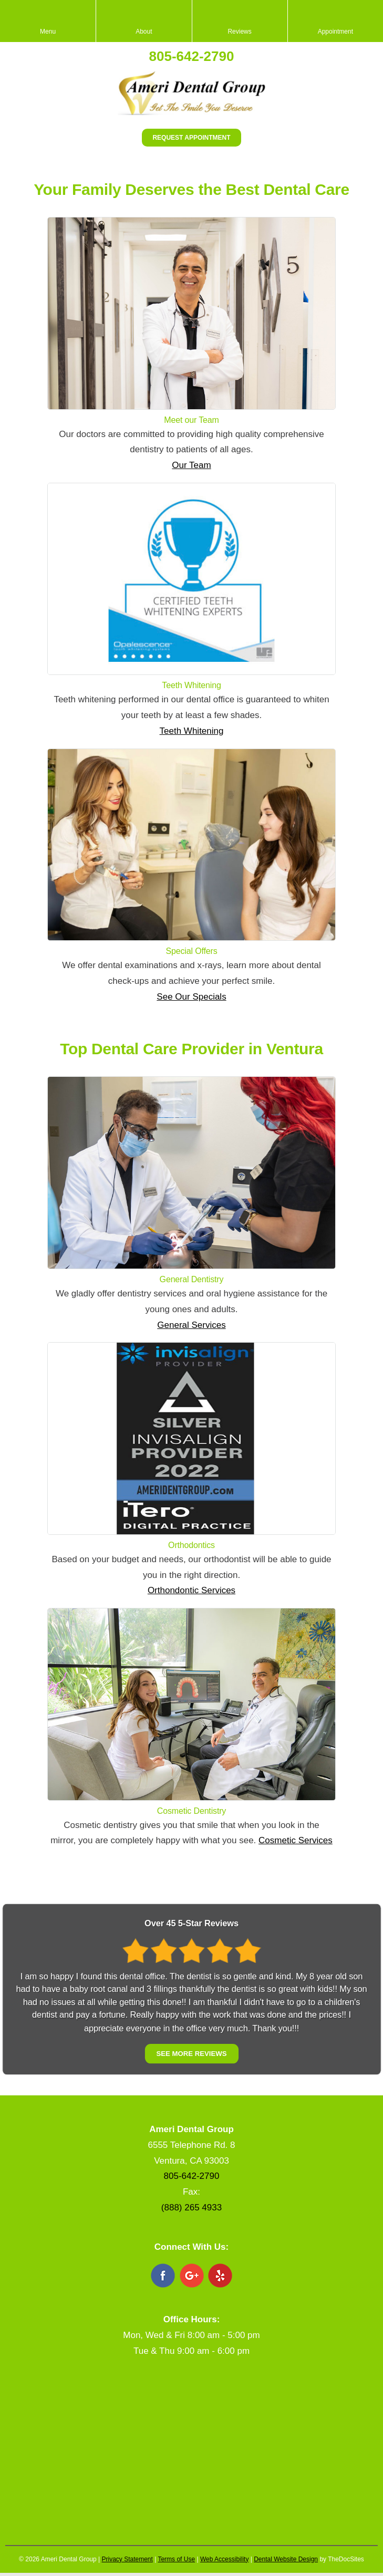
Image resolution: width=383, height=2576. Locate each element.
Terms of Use (176, 2559)
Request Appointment (191, 137)
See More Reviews (191, 2054)
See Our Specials (191, 997)
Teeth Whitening (192, 731)
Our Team (191, 465)
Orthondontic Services (191, 1590)
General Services (191, 1325)
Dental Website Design (286, 2559)
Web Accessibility (224, 2559)
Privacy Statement (126, 2559)
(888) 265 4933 (191, 2208)
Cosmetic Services (295, 1840)
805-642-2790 (191, 56)
